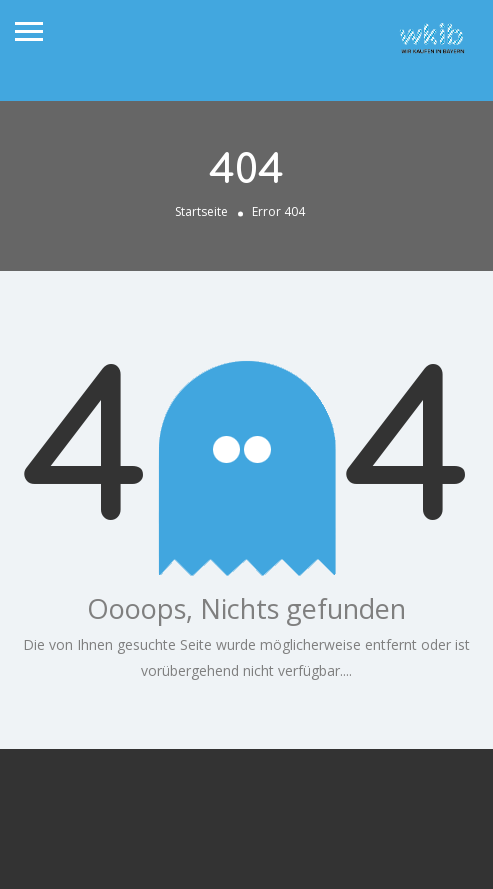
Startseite (201, 211)
